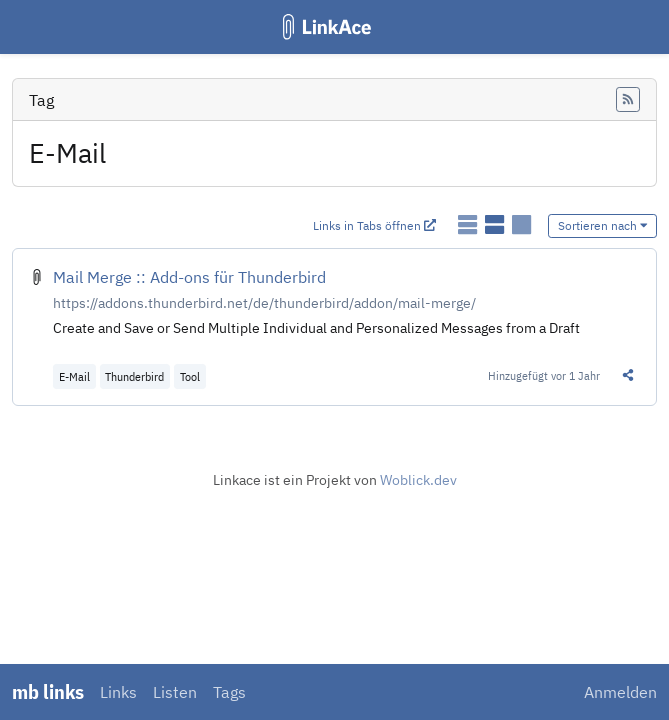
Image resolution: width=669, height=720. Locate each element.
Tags (229, 692)
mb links (48, 691)
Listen (175, 692)
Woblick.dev (418, 480)
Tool (190, 376)
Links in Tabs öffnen (374, 225)
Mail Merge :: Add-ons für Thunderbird (189, 277)
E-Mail (74, 376)
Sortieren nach (603, 225)
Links (118, 692)
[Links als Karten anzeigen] (521, 224)
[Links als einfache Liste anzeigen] (469, 224)
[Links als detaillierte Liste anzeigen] (496, 224)
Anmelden (620, 692)
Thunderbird (134, 376)
